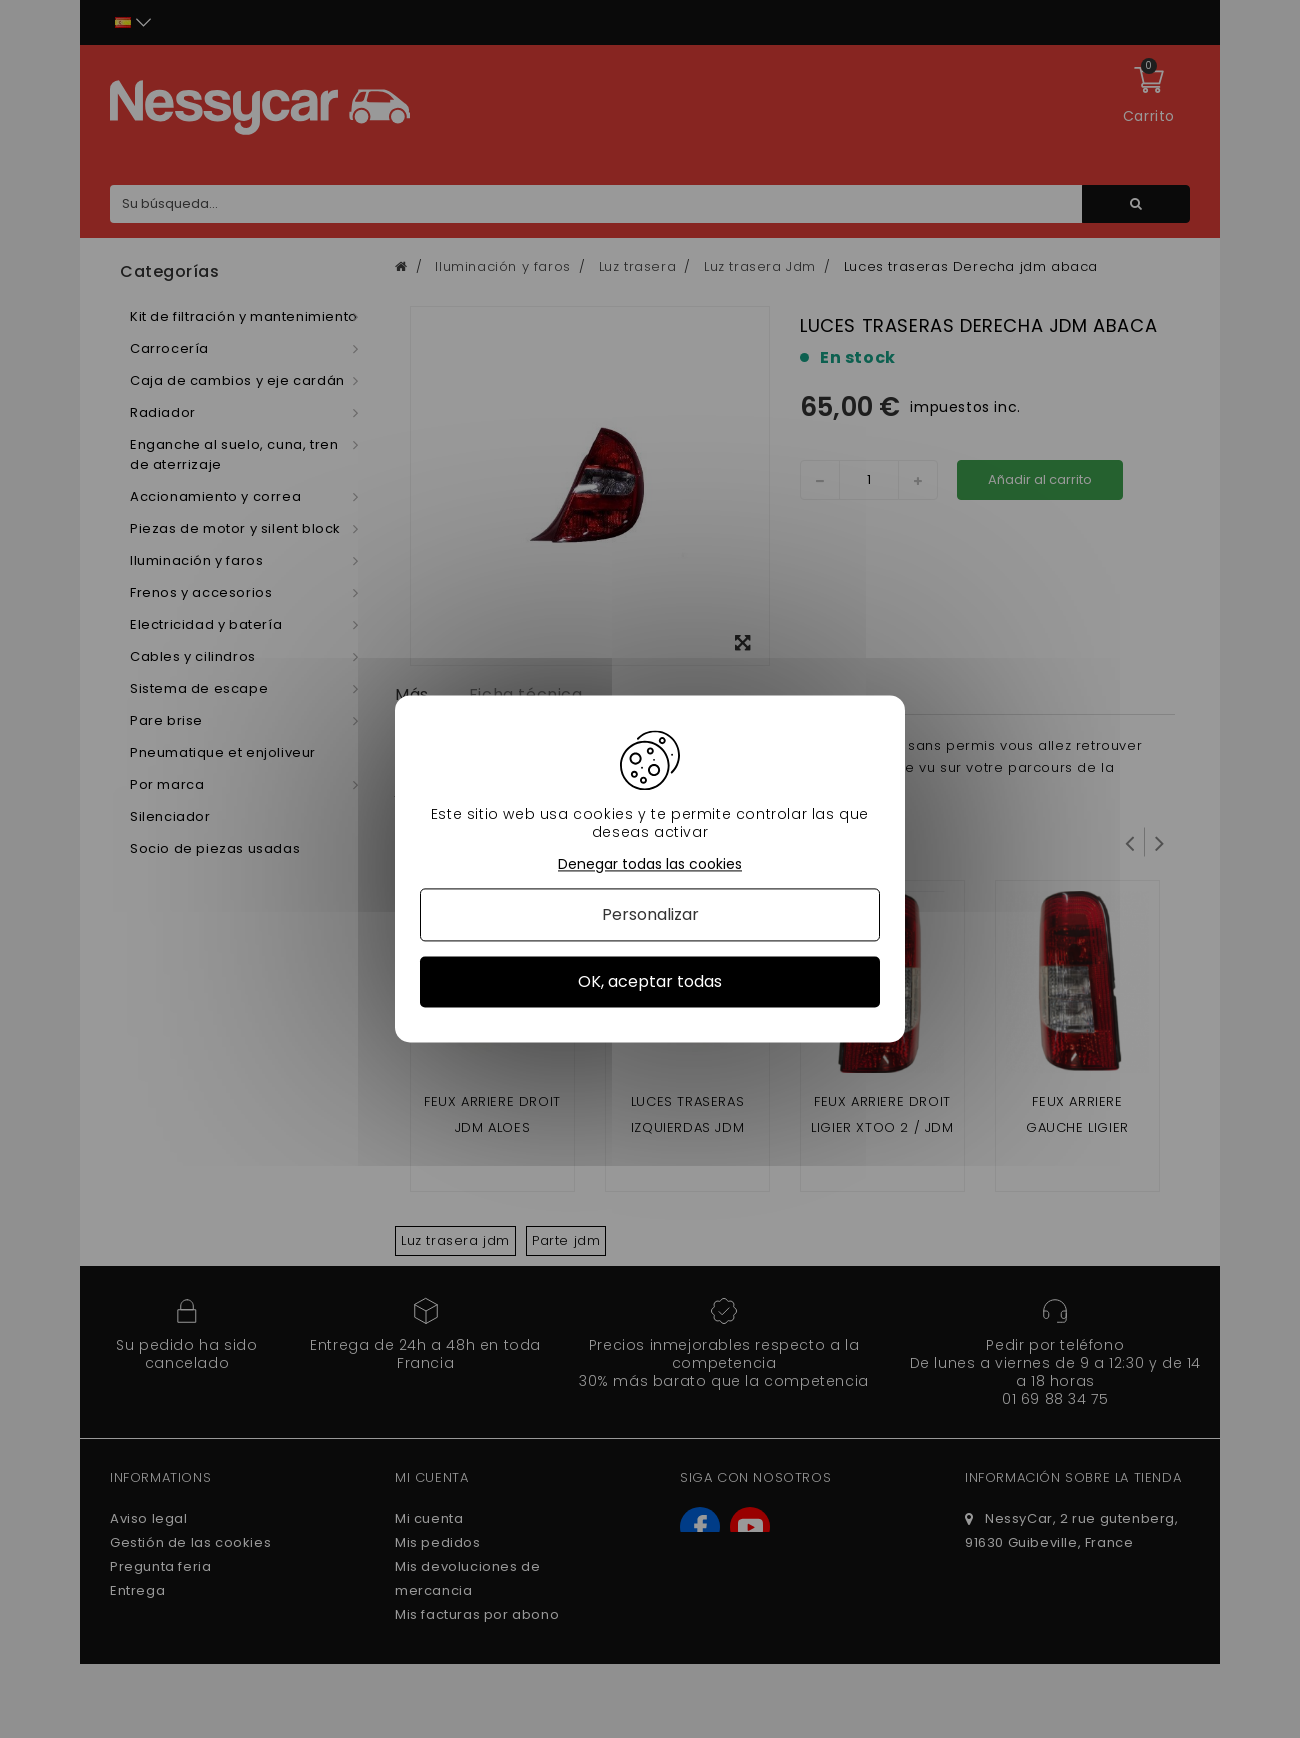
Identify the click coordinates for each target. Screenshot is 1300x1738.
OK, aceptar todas (650, 981)
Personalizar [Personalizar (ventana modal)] (650, 914)
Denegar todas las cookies (650, 864)
